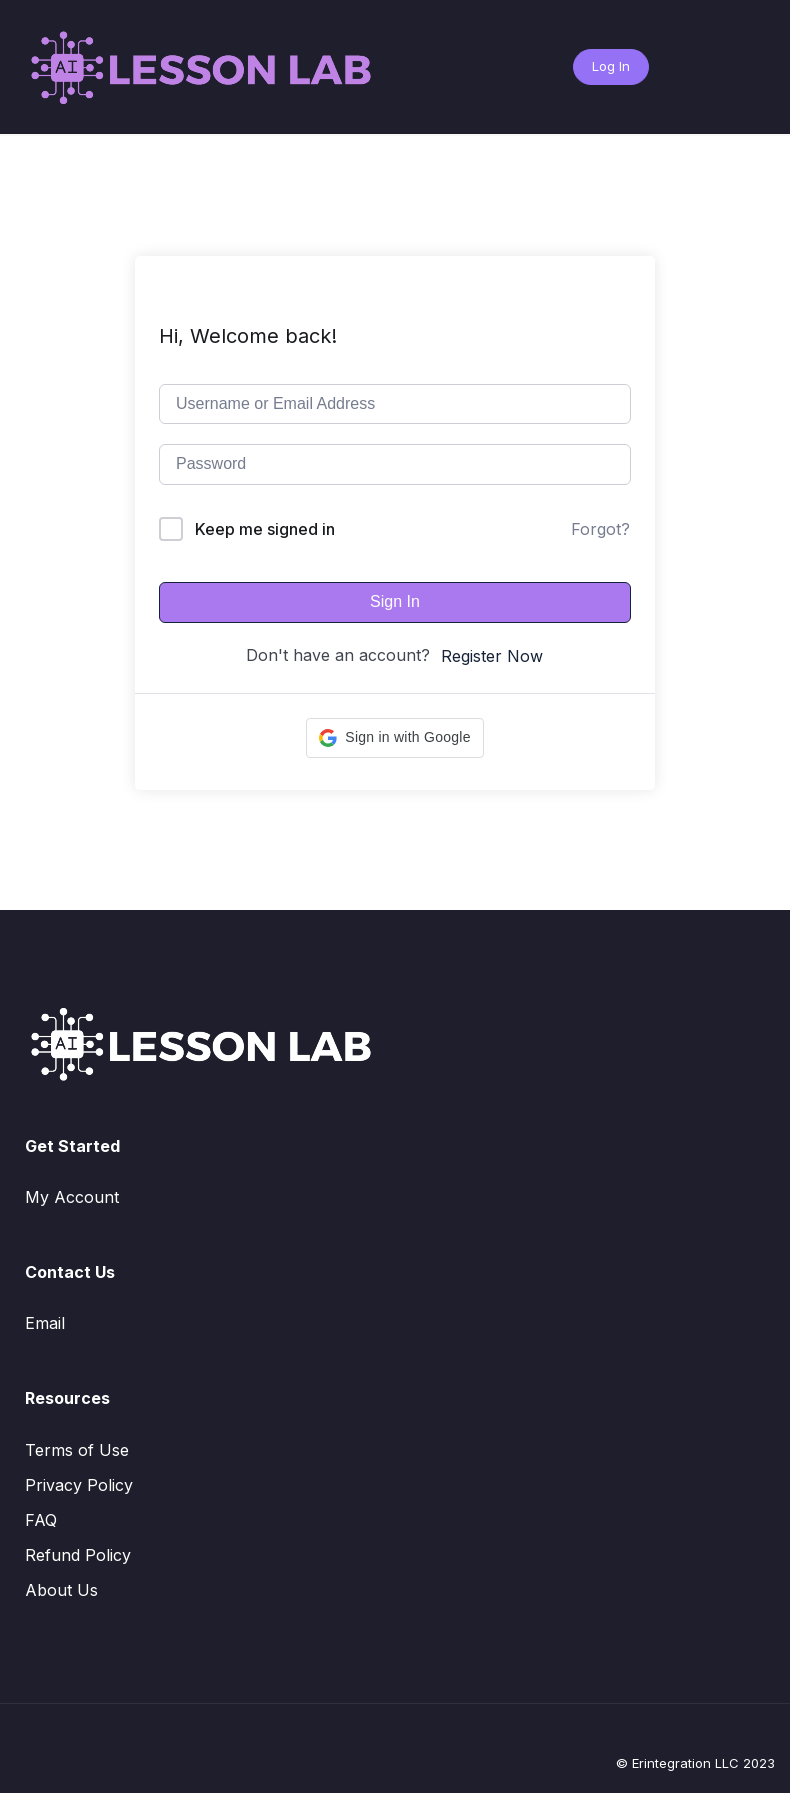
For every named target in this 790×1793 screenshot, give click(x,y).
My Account (72, 1197)
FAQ (41, 1520)
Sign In (395, 601)
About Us (61, 1590)
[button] (394, 738)
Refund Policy (78, 1555)
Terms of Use (77, 1450)
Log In (611, 66)
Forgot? (600, 529)
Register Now (492, 656)
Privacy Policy (79, 1485)
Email (45, 1323)
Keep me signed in (265, 529)
